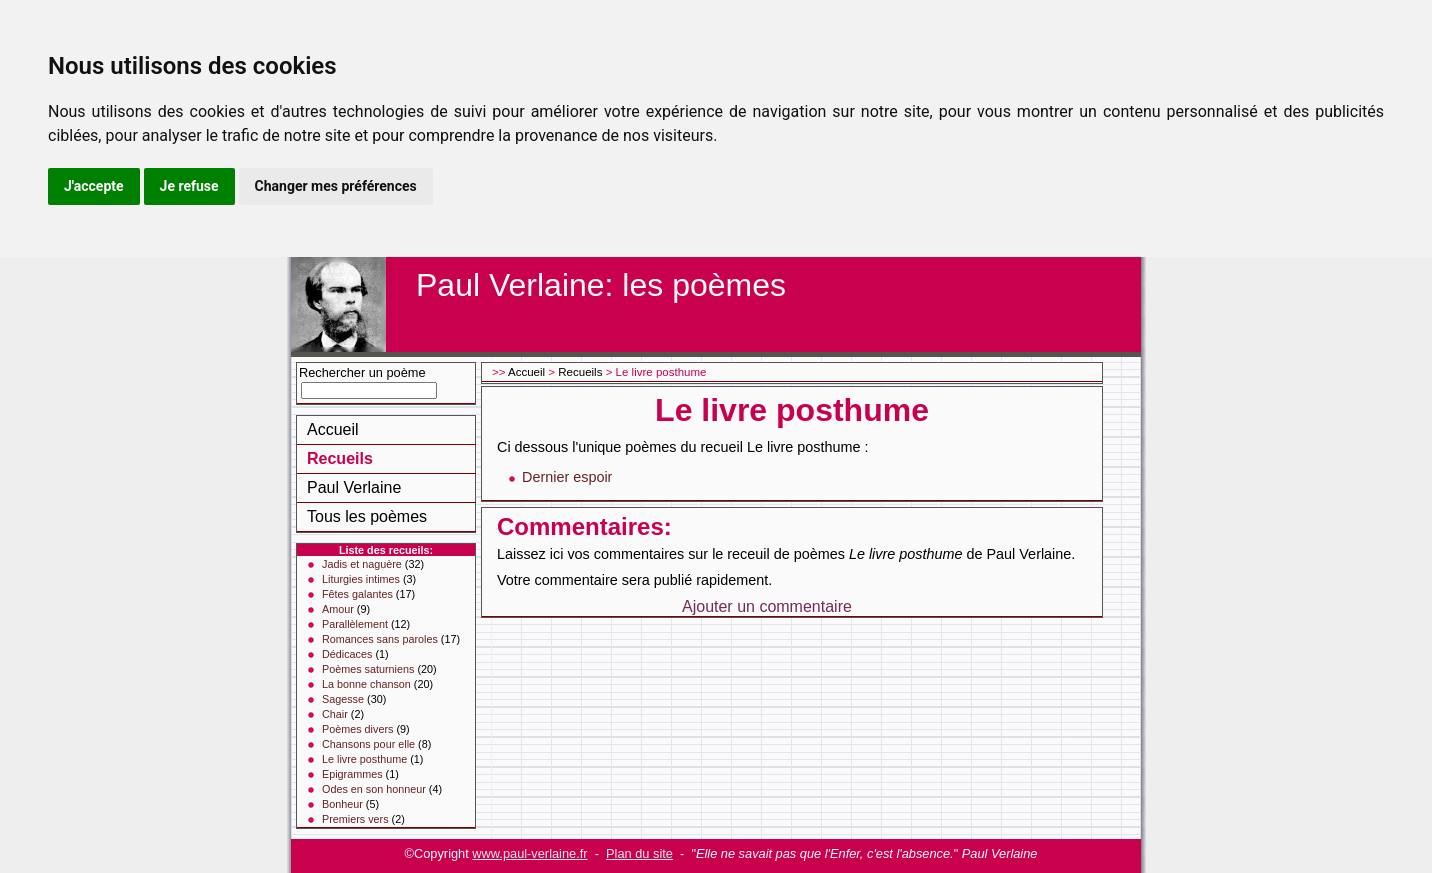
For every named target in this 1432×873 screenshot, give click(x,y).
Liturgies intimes (361, 579)
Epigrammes (352, 774)
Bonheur (342, 804)
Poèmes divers (357, 729)
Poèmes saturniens (368, 669)
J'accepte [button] (94, 186)
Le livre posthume (364, 759)
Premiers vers (355, 819)
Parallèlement (355, 624)
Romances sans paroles (380, 639)
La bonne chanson (366, 684)
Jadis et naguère (362, 564)
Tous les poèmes (367, 516)
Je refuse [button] (189, 186)
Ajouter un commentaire (767, 606)
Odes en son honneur (374, 789)
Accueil (333, 429)
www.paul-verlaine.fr (529, 853)
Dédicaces (347, 654)
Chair (335, 714)
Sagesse (343, 699)
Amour (338, 609)
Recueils (340, 458)
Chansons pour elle (368, 744)
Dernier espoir (567, 477)
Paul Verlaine (354, 487)
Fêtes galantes (357, 594)
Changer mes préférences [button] (336, 186)
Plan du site (639, 853)
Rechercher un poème (362, 372)
